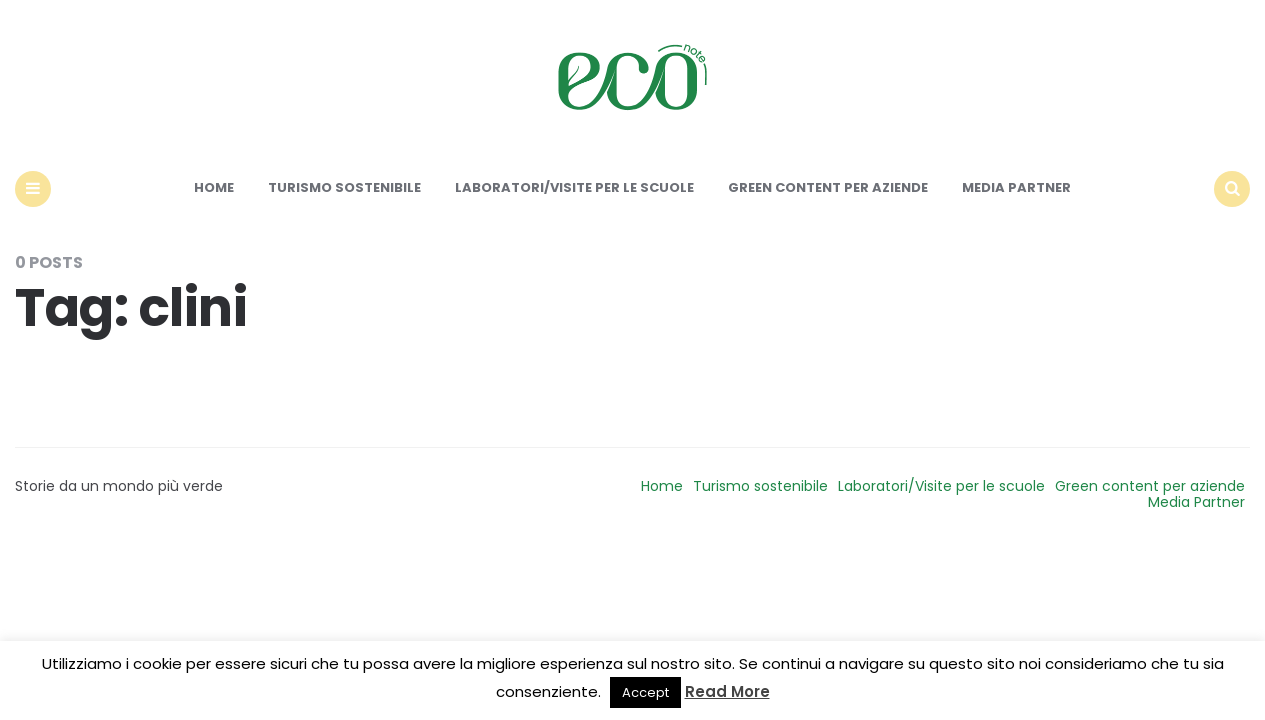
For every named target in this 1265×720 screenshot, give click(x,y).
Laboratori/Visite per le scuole (574, 187)
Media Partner (1016, 187)
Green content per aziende (828, 187)
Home (214, 187)
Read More (727, 691)
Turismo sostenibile (344, 187)
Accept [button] (645, 692)
